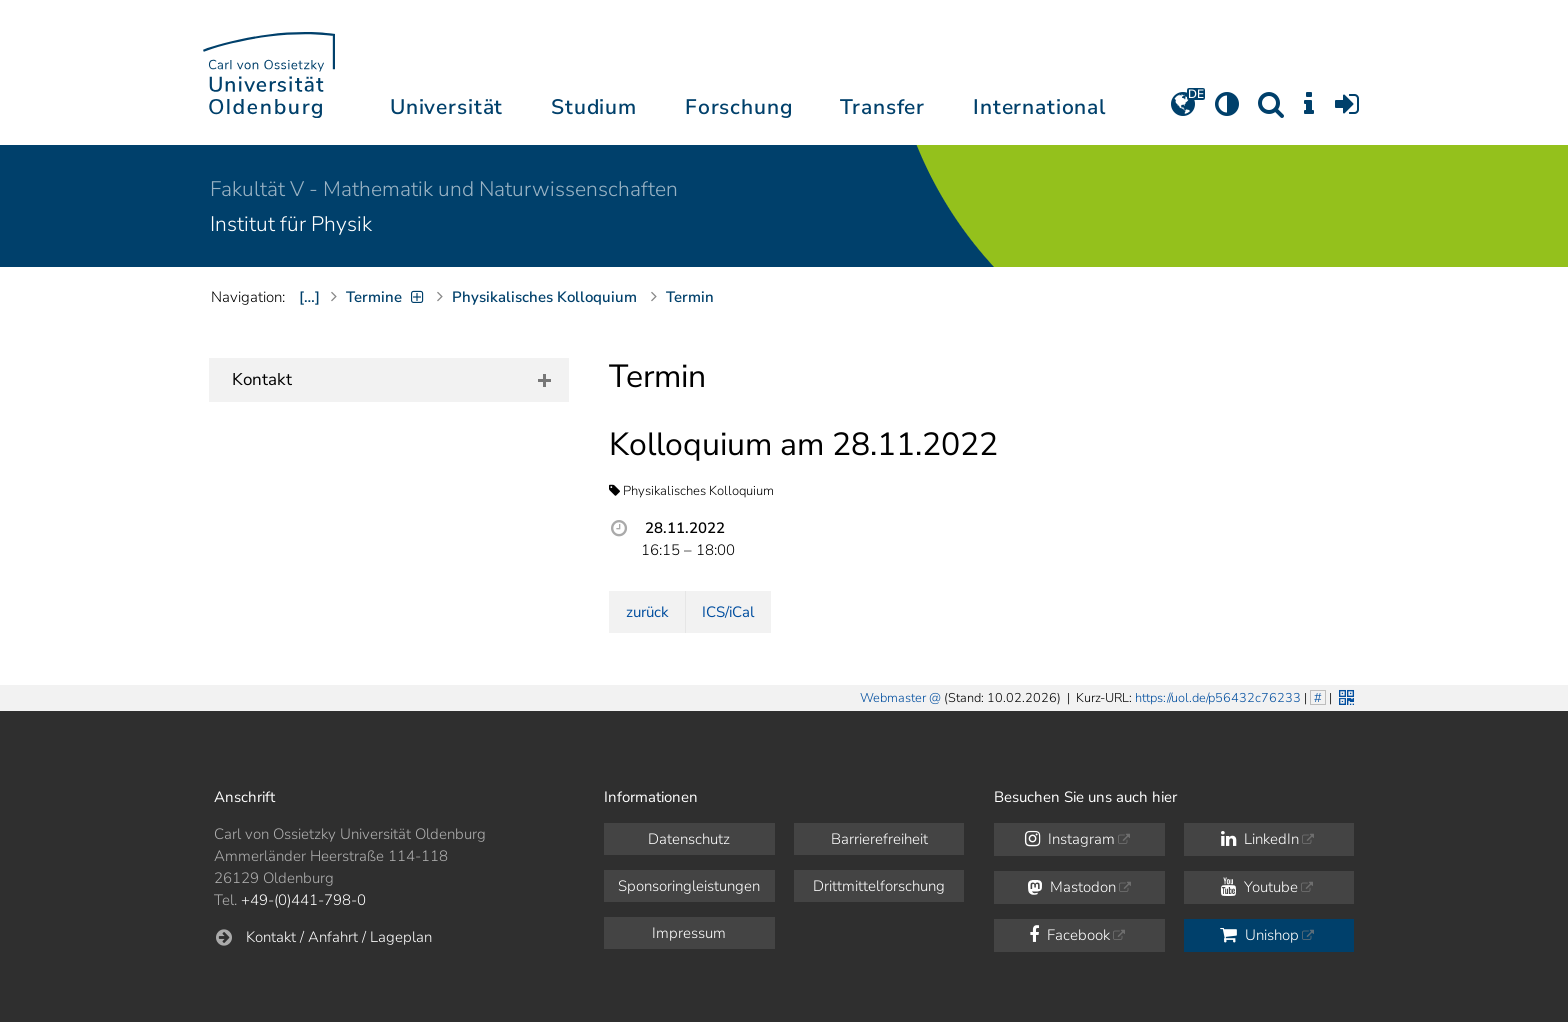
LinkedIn (1260, 839)
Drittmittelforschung (879, 886)
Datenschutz (689, 839)
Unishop (1259, 935)
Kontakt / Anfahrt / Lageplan (339, 937)
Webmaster (893, 698)
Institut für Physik (291, 224)
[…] (309, 297)
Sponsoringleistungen (689, 886)
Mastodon (1071, 887)
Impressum (689, 933)
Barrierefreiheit (879, 839)
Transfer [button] (882, 107)
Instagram (1070, 839)
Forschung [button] (739, 107)
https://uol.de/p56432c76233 (1218, 698)
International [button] (1039, 107)
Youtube (1259, 887)
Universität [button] (446, 107)
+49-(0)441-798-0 (303, 900)
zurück (647, 612)
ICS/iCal (728, 612)
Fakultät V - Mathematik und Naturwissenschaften (444, 189)
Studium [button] (594, 107)
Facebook (1069, 935)
